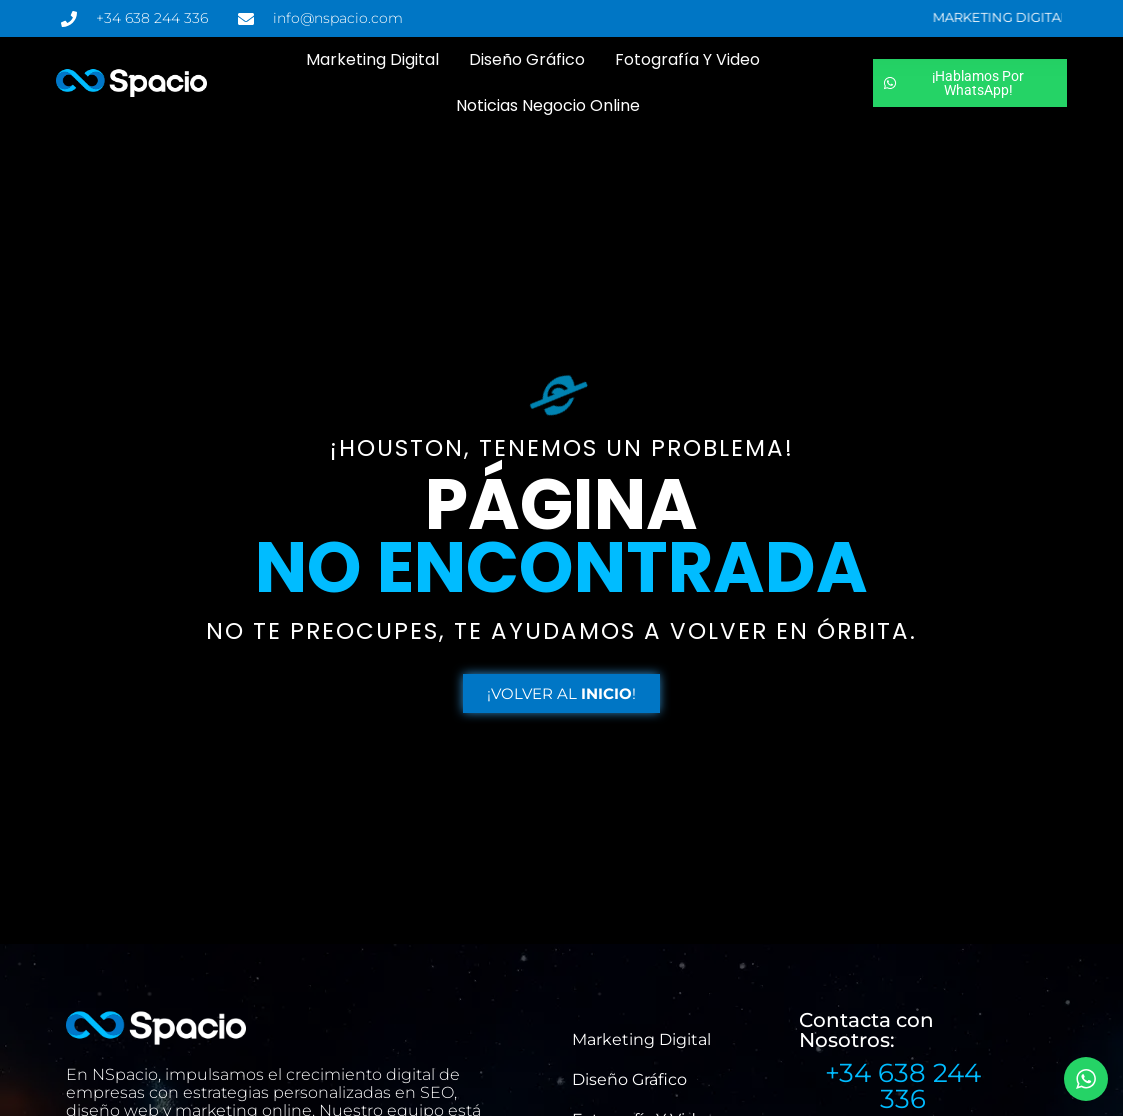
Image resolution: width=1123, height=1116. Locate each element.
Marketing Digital (372, 59)
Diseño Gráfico (527, 59)
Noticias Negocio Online (548, 105)
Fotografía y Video (687, 59)
